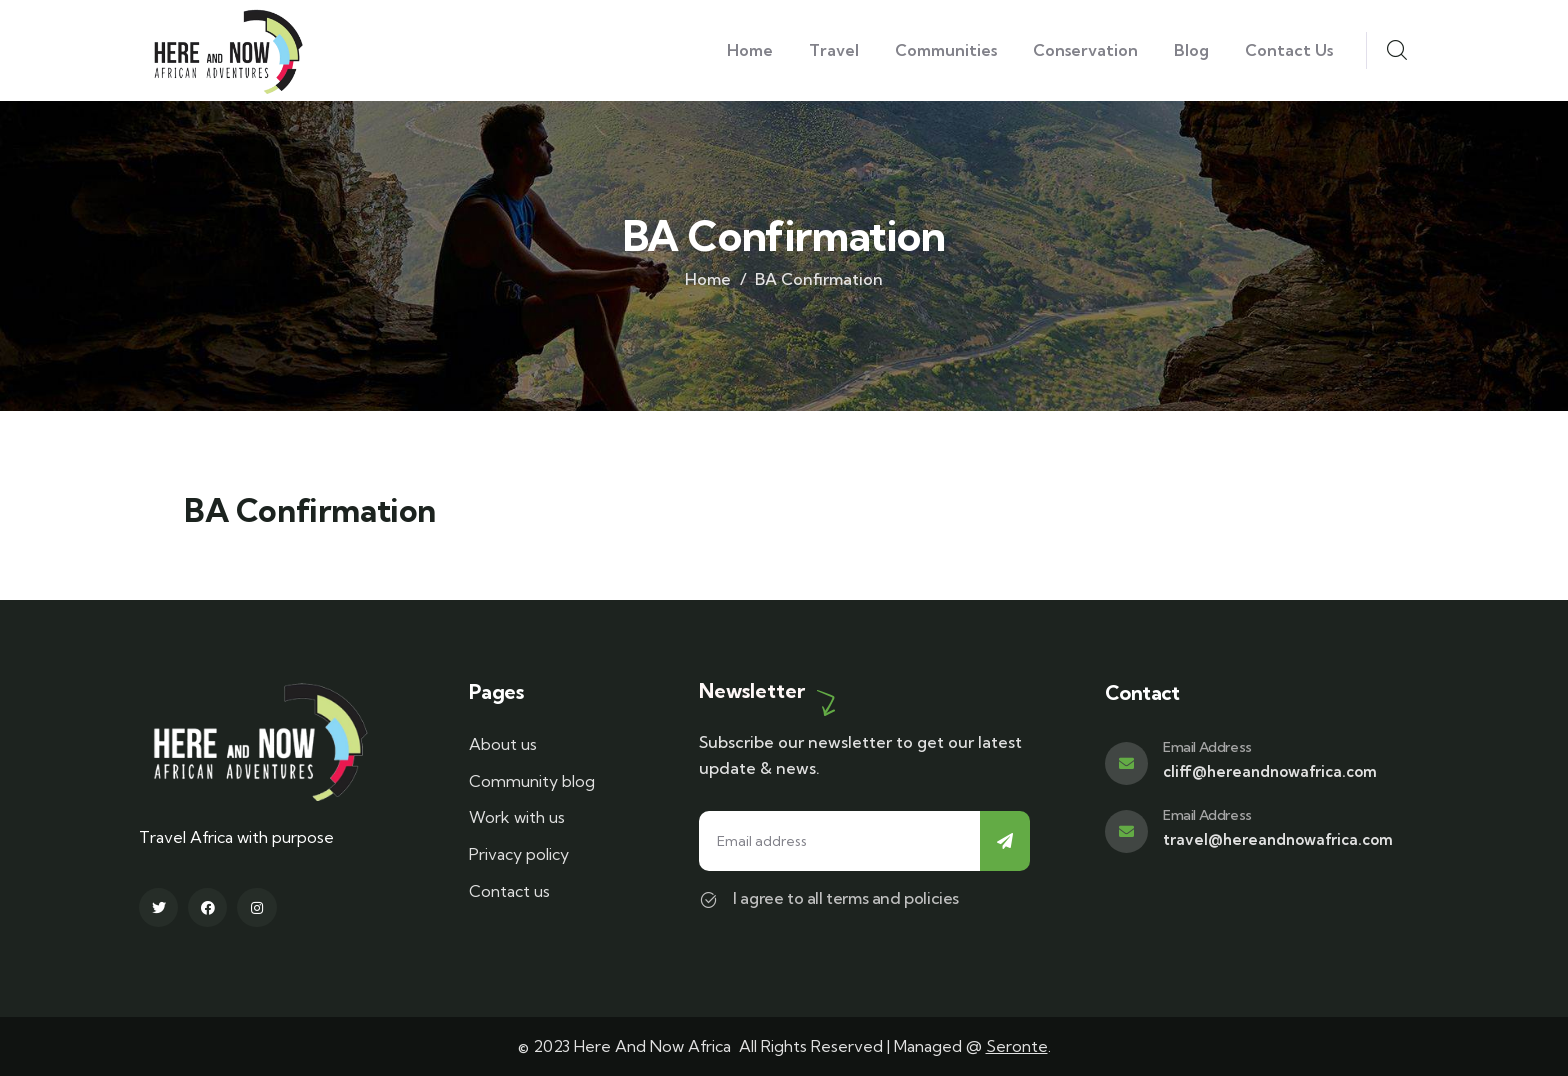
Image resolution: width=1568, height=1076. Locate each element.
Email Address (1207, 747)
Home (708, 279)
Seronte (1017, 1046)
